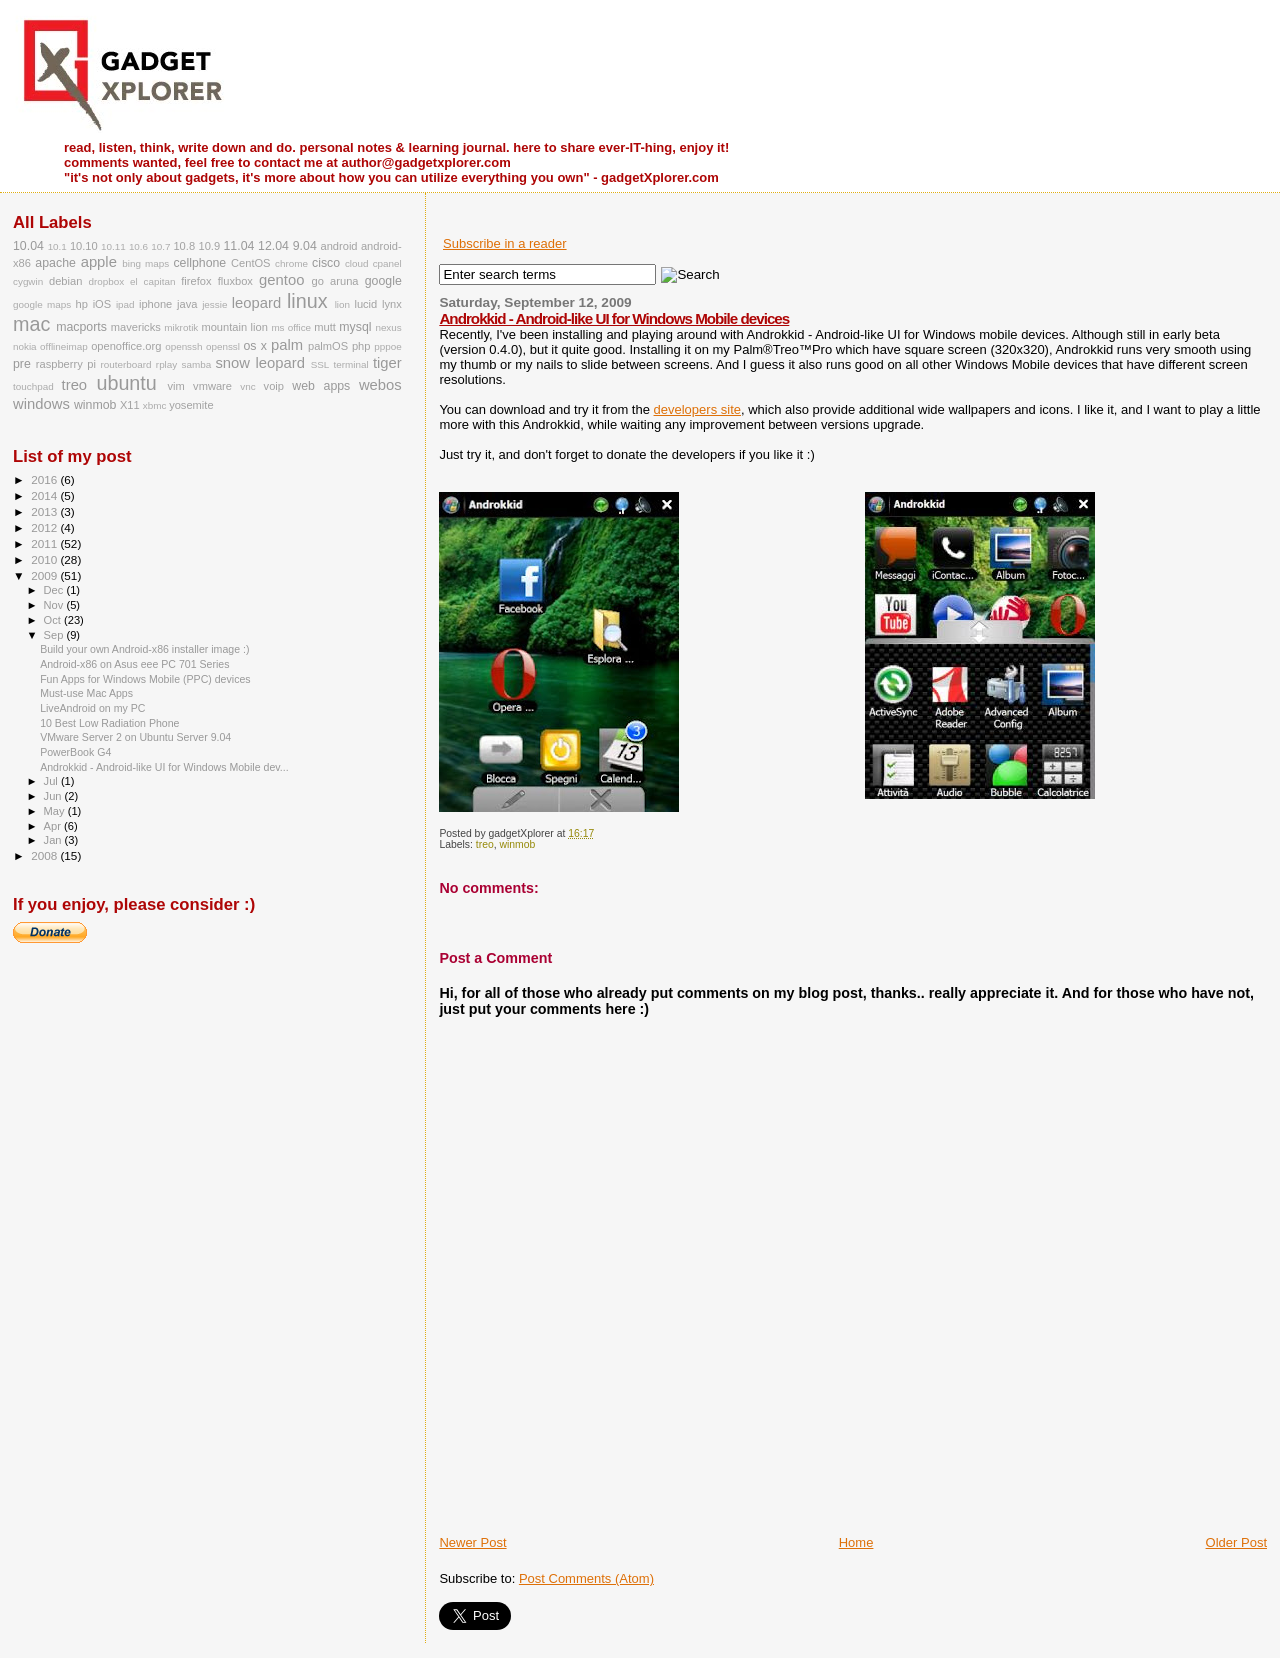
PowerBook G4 (75, 752)
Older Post (1236, 1542)
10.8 (184, 246)
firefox (196, 281)
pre (22, 364)
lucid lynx (377, 304)
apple (99, 262)
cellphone (199, 263)
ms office (291, 327)
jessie (214, 304)
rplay (166, 364)
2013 (45, 511)
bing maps (145, 263)
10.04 (28, 246)
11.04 (238, 246)
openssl (223, 346)
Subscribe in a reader (505, 243)
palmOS (328, 346)
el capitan (152, 281)
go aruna (335, 281)
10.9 (209, 246)
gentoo (281, 280)
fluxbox (235, 281)
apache (55, 263)
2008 (45, 855)
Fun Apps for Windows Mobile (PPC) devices (145, 679)
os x (254, 346)
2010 (45, 559)
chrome (291, 263)
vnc (247, 386)
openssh (183, 346)
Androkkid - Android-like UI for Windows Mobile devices (614, 318)
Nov (55, 605)
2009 (45, 575)
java (187, 304)
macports (81, 327)
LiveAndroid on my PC (92, 708)
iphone (155, 304)
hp (82, 304)
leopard (256, 303)
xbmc (155, 405)
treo (485, 844)
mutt (325, 327)
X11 (130, 405)
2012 (45, 527)
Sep (55, 635)
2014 (45, 495)
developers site (697, 409)
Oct (54, 620)
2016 (45, 479)
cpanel (387, 263)
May (56, 811)
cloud (357, 263)
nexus (388, 327)
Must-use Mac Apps (86, 693)
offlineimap (64, 346)
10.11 (113, 246)
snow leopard (260, 363)
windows (41, 404)
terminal (351, 364)
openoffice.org (126, 346)
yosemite (191, 405)
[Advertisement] (673, 1489)
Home (856, 1542)
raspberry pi (66, 364)
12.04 (273, 246)
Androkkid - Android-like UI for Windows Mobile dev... (164, 767)
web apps (321, 386)
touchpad (33, 386)
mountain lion (234, 327)
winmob (517, 844)
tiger (387, 363)
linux (307, 301)
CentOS (251, 263)
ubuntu (126, 383)
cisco (326, 263)
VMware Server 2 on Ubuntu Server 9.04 (135, 737)
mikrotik (181, 327)
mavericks (136, 327)
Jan (54, 840)
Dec (55, 590)
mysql (355, 327)
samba (197, 364)
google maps (42, 304)
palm (287, 345)
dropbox (107, 281)
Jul (52, 781)
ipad (125, 304)
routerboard (126, 364)
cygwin (28, 281)
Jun (54, 796)
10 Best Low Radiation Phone (109, 723)
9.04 (305, 246)
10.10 (84, 246)
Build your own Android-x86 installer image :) (144, 649)
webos (380, 385)
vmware (212, 386)
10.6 (138, 246)
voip (274, 386)
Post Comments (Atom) (586, 1578)
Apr (54, 826)
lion (342, 304)
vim (176, 386)
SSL (320, 364)
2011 (45, 543)
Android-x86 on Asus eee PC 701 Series (134, 664)
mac (31, 324)
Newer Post (472, 1542)
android (338, 246)
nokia (25, 346)
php (361, 346)
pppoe (387, 346)
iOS (102, 304)
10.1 (57, 246)
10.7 (160, 246)
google (383, 281)
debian (65, 281)
